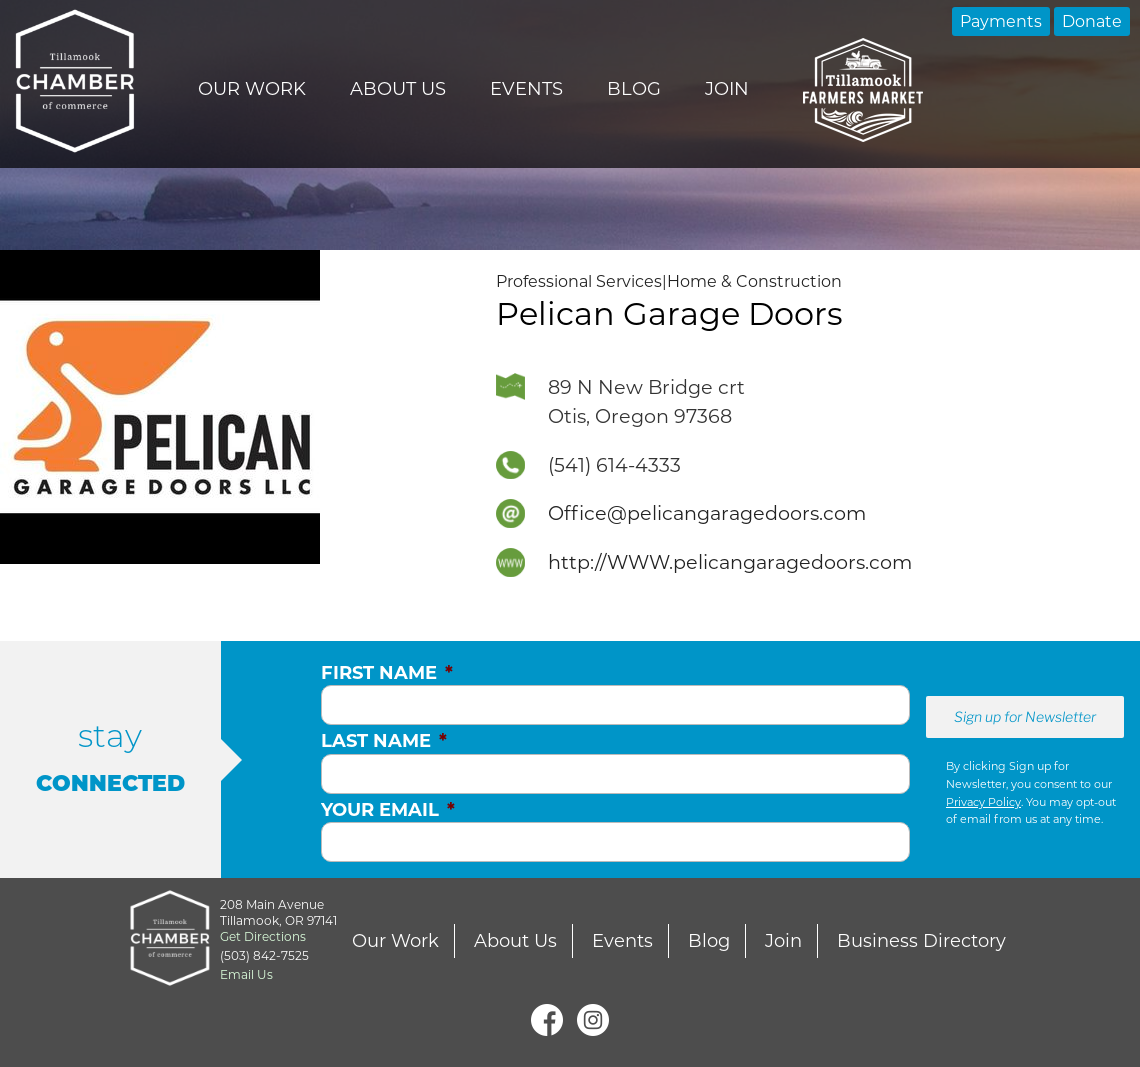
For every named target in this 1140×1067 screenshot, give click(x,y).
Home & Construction (754, 281)
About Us (398, 89)
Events (526, 89)
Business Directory (921, 941)
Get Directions (263, 936)
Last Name (384, 741)
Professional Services (579, 281)
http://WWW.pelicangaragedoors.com (730, 562)
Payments (1001, 21)
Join (727, 89)
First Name (387, 673)
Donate (1092, 21)
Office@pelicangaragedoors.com (707, 513)
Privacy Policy (983, 802)
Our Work (252, 89)
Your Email (388, 810)
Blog (634, 89)
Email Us (246, 974)
